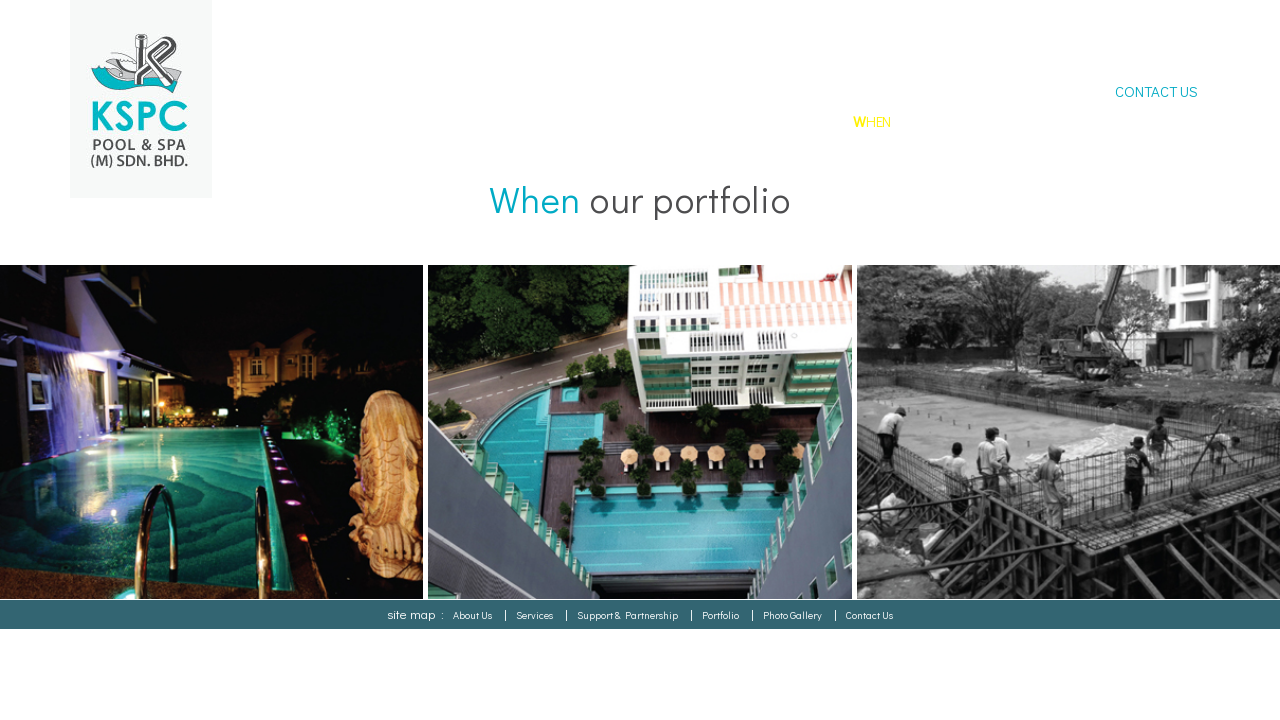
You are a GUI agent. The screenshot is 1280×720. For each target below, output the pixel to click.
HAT (719, 121)
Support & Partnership (627, 615)
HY (796, 121)
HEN (872, 121)
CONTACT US (1156, 91)
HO (641, 121)
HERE (956, 121)
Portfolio (720, 615)
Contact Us (869, 615)
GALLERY (1047, 121)
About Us (472, 615)
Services (534, 615)
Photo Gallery (792, 615)
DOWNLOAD (1155, 121)
